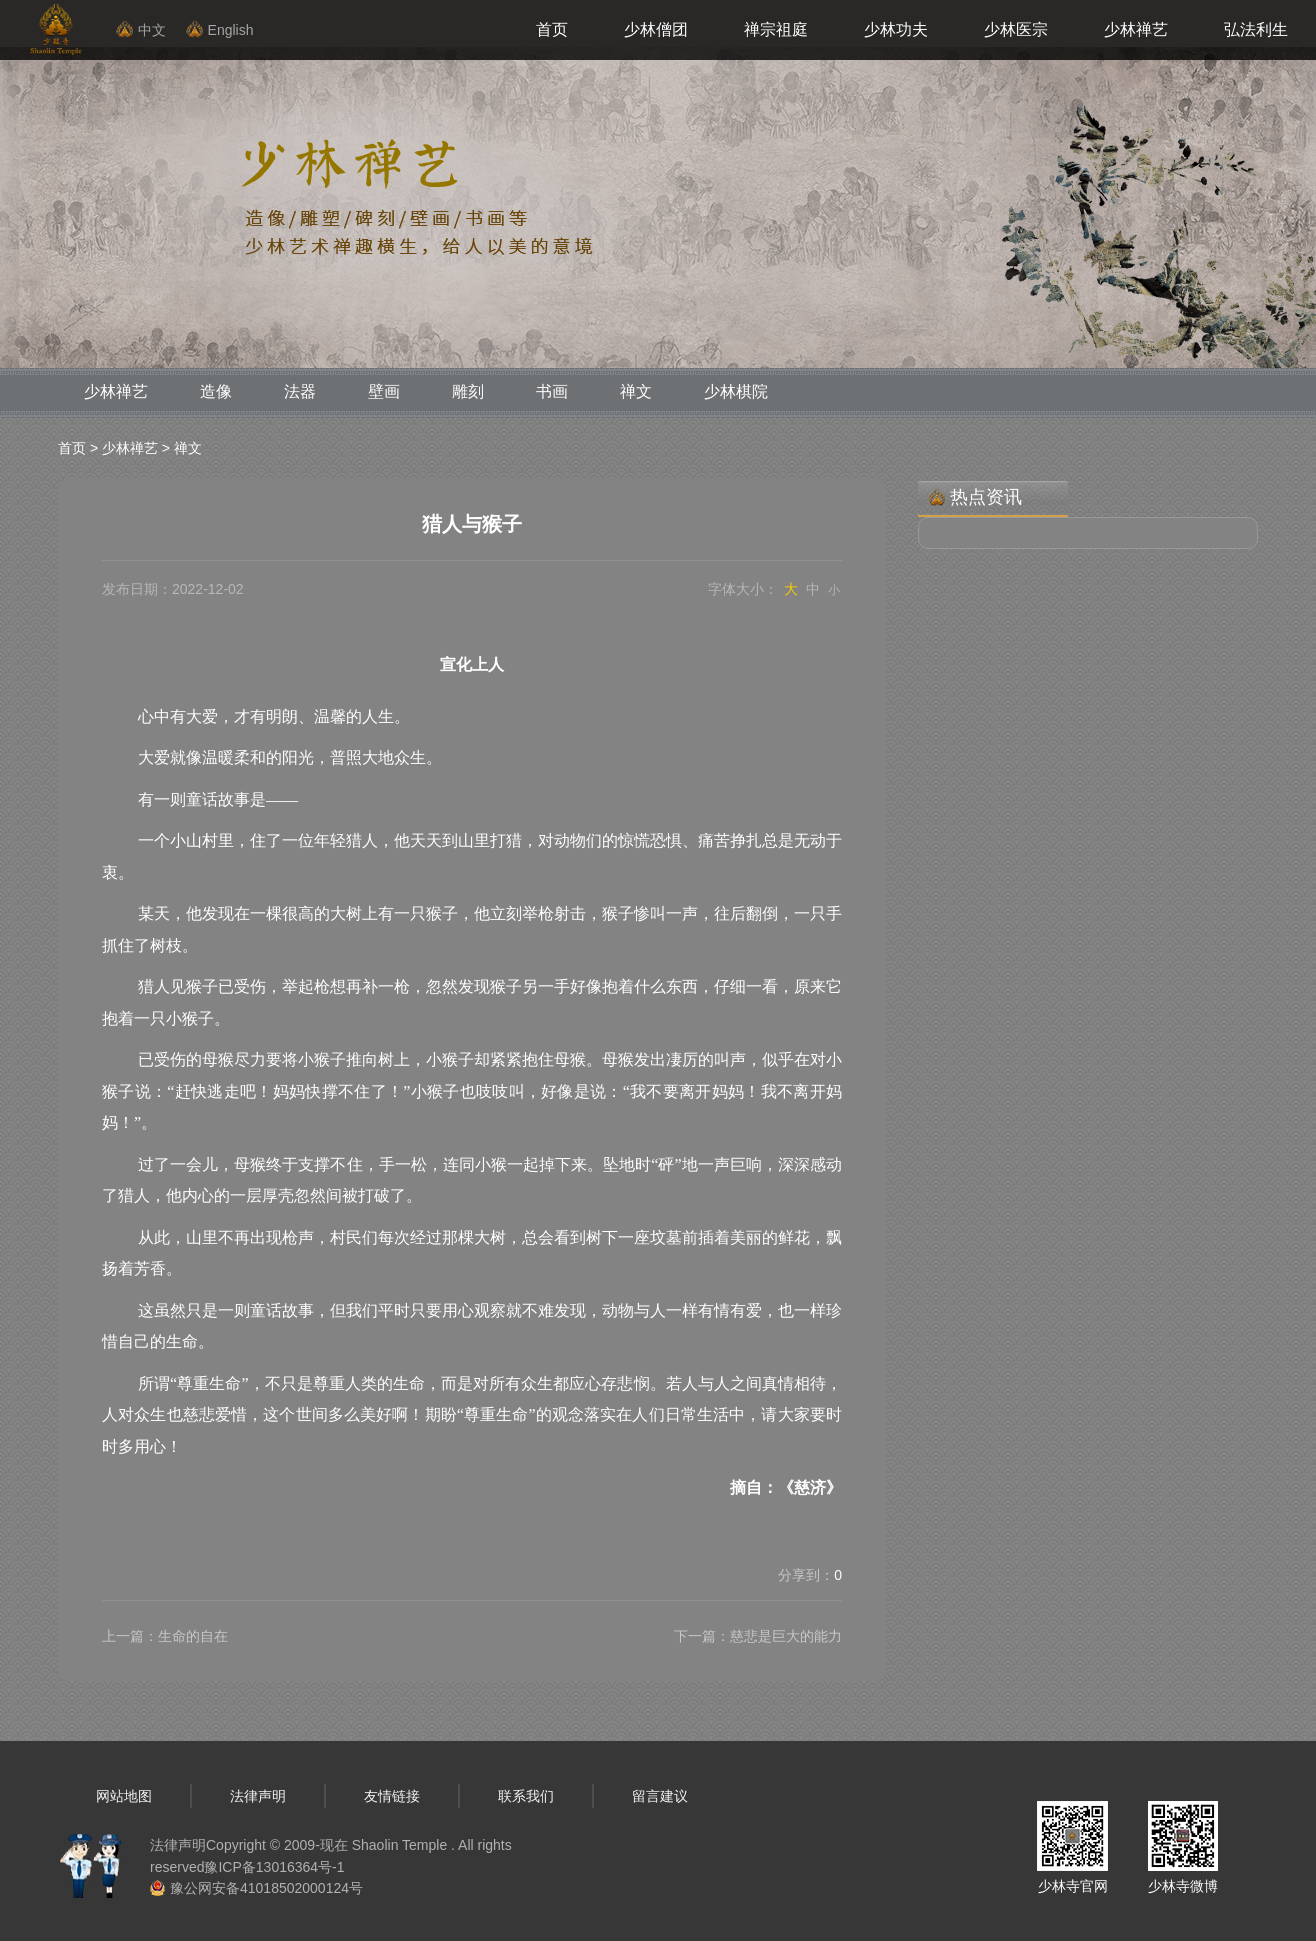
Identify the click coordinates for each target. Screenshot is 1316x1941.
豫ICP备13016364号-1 (274, 1867)
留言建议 (660, 1796)
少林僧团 (656, 29)
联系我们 (526, 1796)
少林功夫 (896, 29)
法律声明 (258, 1796)
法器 (300, 391)
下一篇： (758, 1636)
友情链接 (392, 1796)
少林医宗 (1016, 29)
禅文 (636, 391)
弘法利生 (1256, 29)
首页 (552, 29)
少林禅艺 (1136, 29)
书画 (552, 391)
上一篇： (165, 1636)
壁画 (384, 391)
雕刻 (468, 391)
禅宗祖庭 (776, 29)
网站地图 (124, 1796)
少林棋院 (736, 391)
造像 (216, 391)
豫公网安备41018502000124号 (266, 1888)
